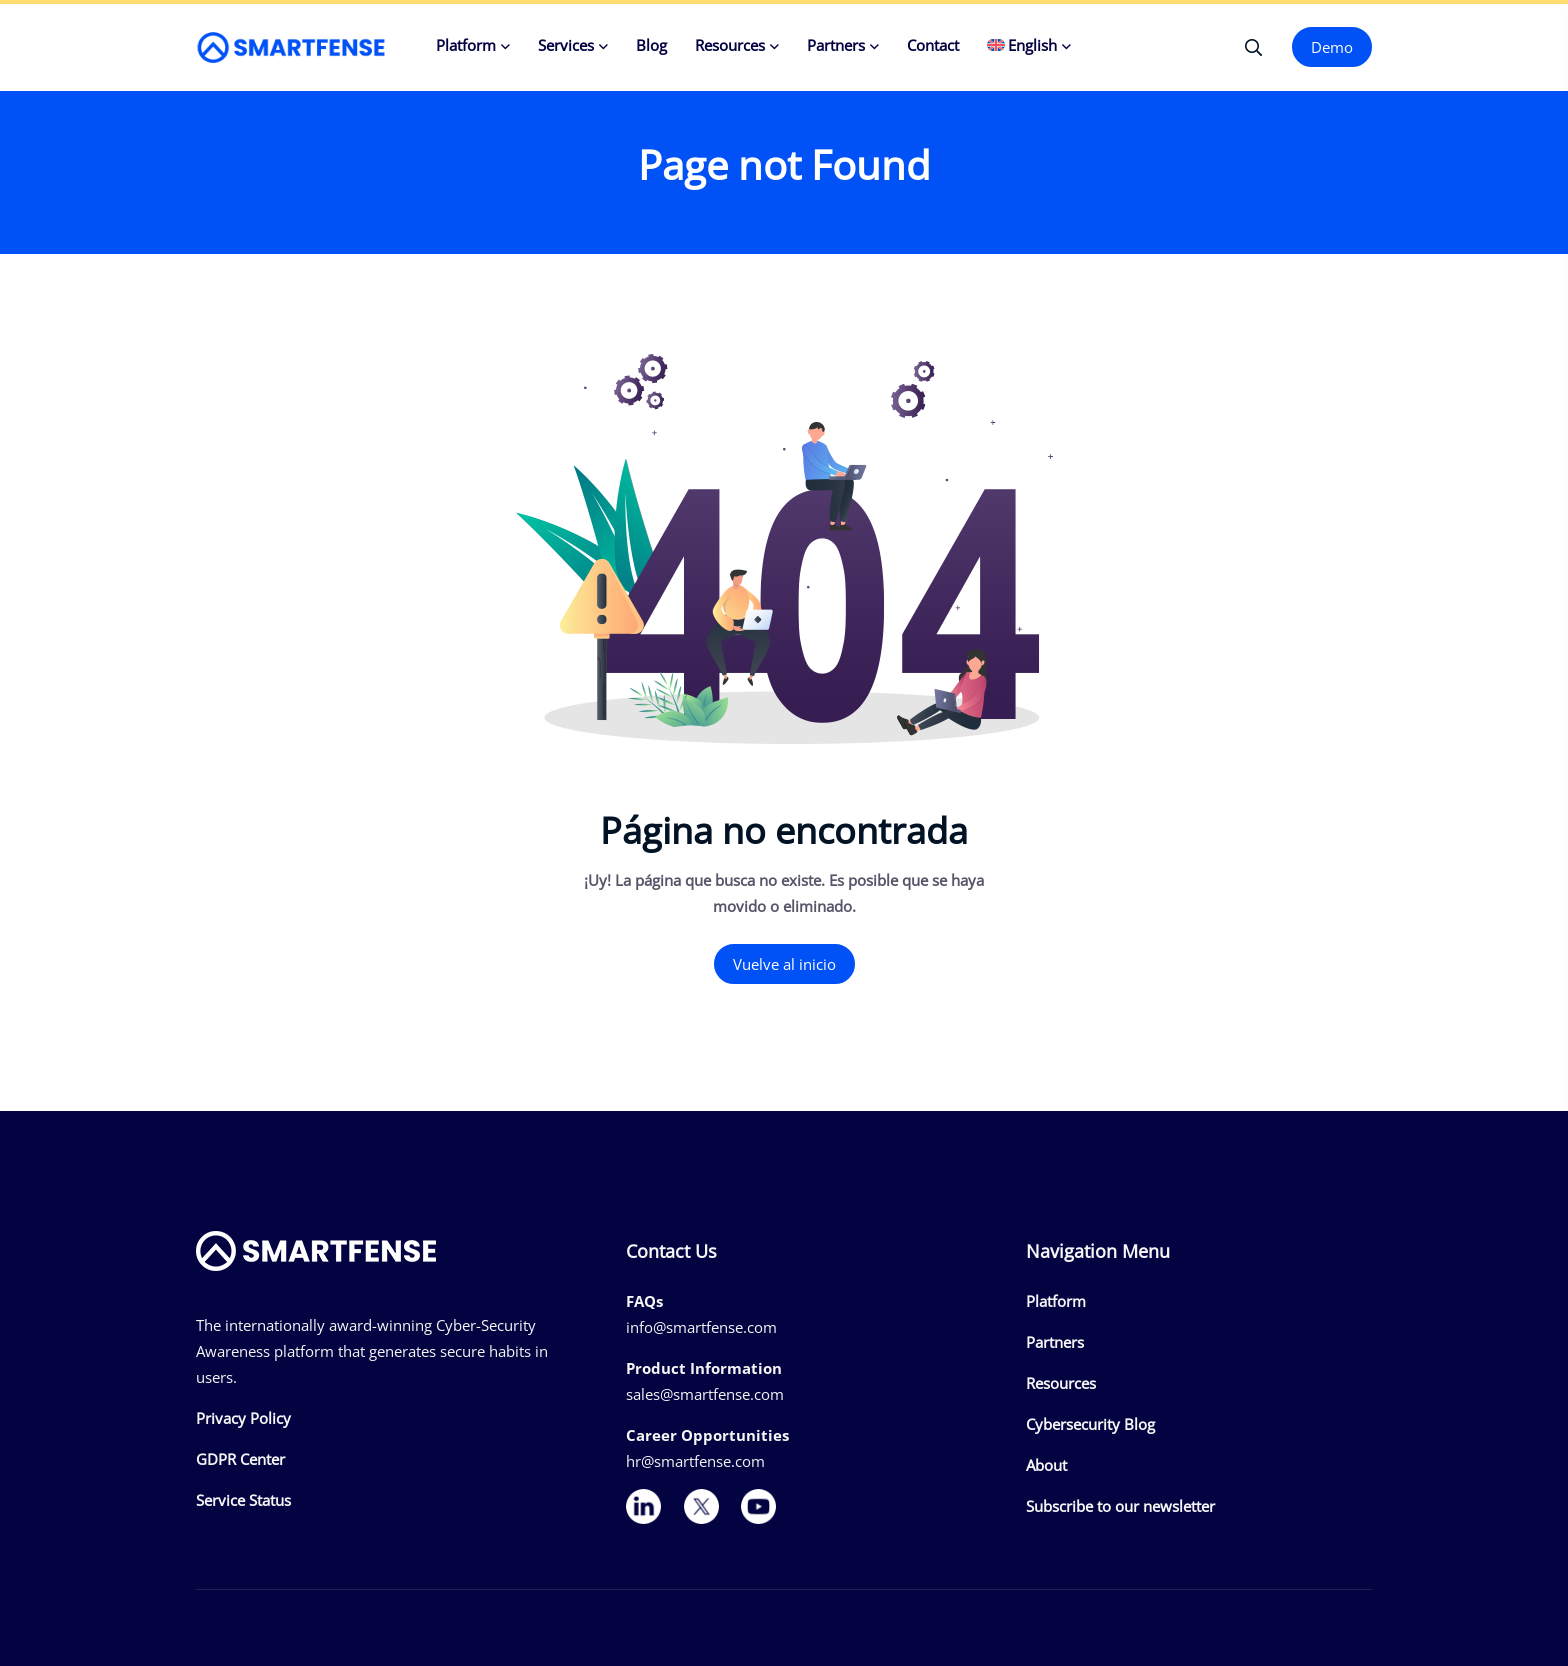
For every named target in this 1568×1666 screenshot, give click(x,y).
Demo (1332, 47)
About (1046, 1465)
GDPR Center (240, 1459)
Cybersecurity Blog (1090, 1424)
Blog (651, 45)
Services (566, 45)
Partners (836, 45)
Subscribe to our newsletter (1120, 1506)
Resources (730, 45)
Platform (466, 45)
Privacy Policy (243, 1418)
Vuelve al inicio (784, 964)
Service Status (243, 1500)
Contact (933, 45)
